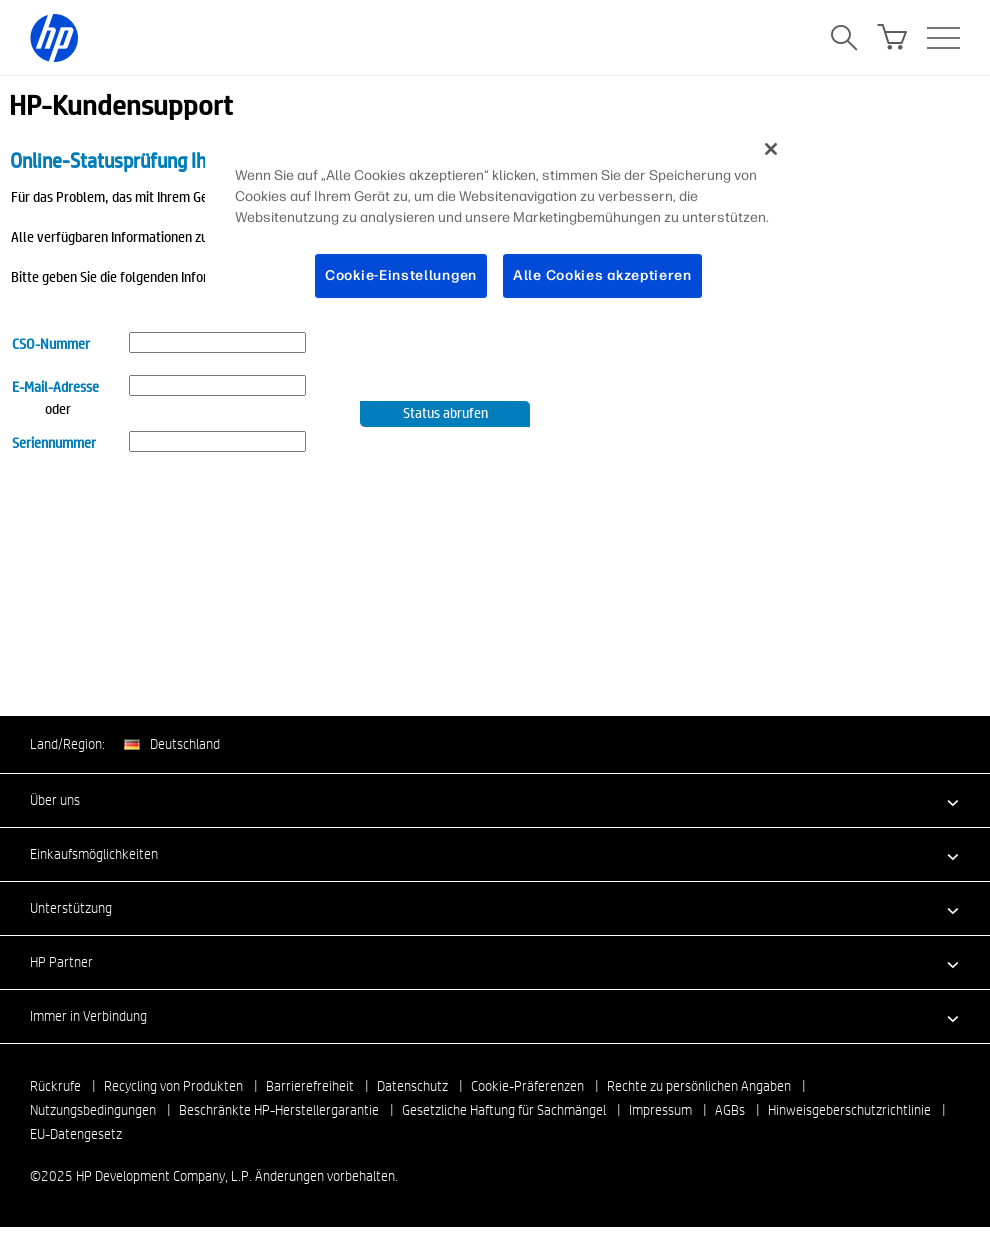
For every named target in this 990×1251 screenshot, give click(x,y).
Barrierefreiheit (310, 1086)
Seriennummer (54, 442)
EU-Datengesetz (76, 1134)
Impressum (660, 1110)
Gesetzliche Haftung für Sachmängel (504, 1110)
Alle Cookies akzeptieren (602, 275)
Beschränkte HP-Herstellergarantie (279, 1110)
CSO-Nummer (51, 343)
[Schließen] (771, 149)
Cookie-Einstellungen (401, 275)
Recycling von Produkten (173, 1086)
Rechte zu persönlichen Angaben (699, 1086)
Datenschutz (412, 1086)
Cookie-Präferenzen (527, 1086)
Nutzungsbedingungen (93, 1110)
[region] (502, 227)
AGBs (730, 1110)
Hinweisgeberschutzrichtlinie (849, 1110)
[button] (495, 800)
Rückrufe (55, 1086)
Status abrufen (445, 412)
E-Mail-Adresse (55, 386)
